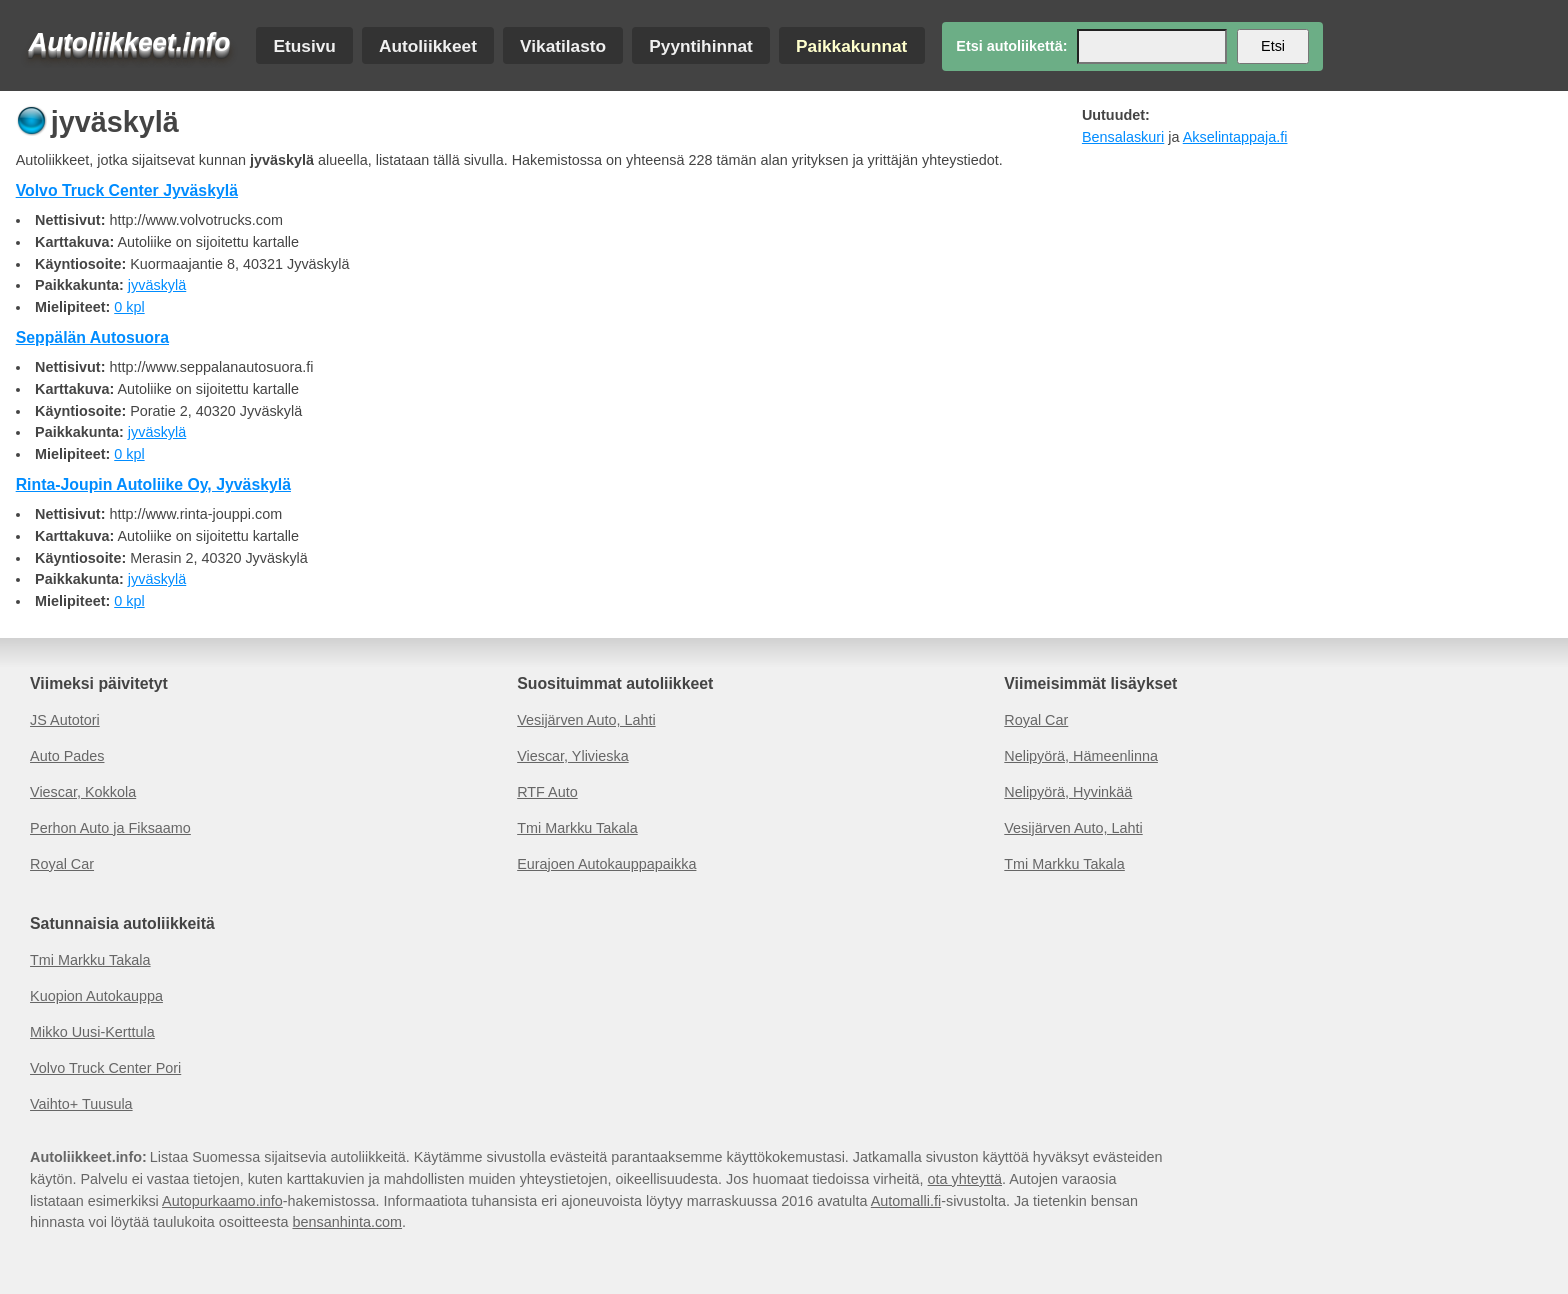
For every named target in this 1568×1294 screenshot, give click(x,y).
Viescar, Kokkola (83, 792)
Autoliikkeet (428, 45)
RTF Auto (547, 792)
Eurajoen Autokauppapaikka (606, 864)
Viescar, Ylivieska (572, 756)
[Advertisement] (1301, 298)
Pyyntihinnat (701, 45)
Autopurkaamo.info (222, 1201)
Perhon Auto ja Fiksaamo (110, 828)
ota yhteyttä (965, 1179)
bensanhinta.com (347, 1222)
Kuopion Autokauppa (96, 996)
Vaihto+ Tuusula (81, 1104)
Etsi (1273, 46)
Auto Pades (67, 756)
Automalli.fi (906, 1201)
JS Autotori (65, 720)
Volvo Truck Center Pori (105, 1068)
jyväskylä (157, 285)
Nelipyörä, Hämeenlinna (1081, 756)
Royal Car (62, 864)
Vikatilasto (563, 45)
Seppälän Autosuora (92, 337)
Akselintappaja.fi (1235, 137)
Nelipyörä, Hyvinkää (1068, 792)
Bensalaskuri (1123, 137)
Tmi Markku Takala (577, 828)
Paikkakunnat (851, 45)
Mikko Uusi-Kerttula (92, 1032)
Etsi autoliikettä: (1011, 46)
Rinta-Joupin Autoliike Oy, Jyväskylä (153, 484)
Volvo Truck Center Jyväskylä (127, 190)
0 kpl (129, 307)
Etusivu (304, 45)
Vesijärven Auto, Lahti (586, 720)
